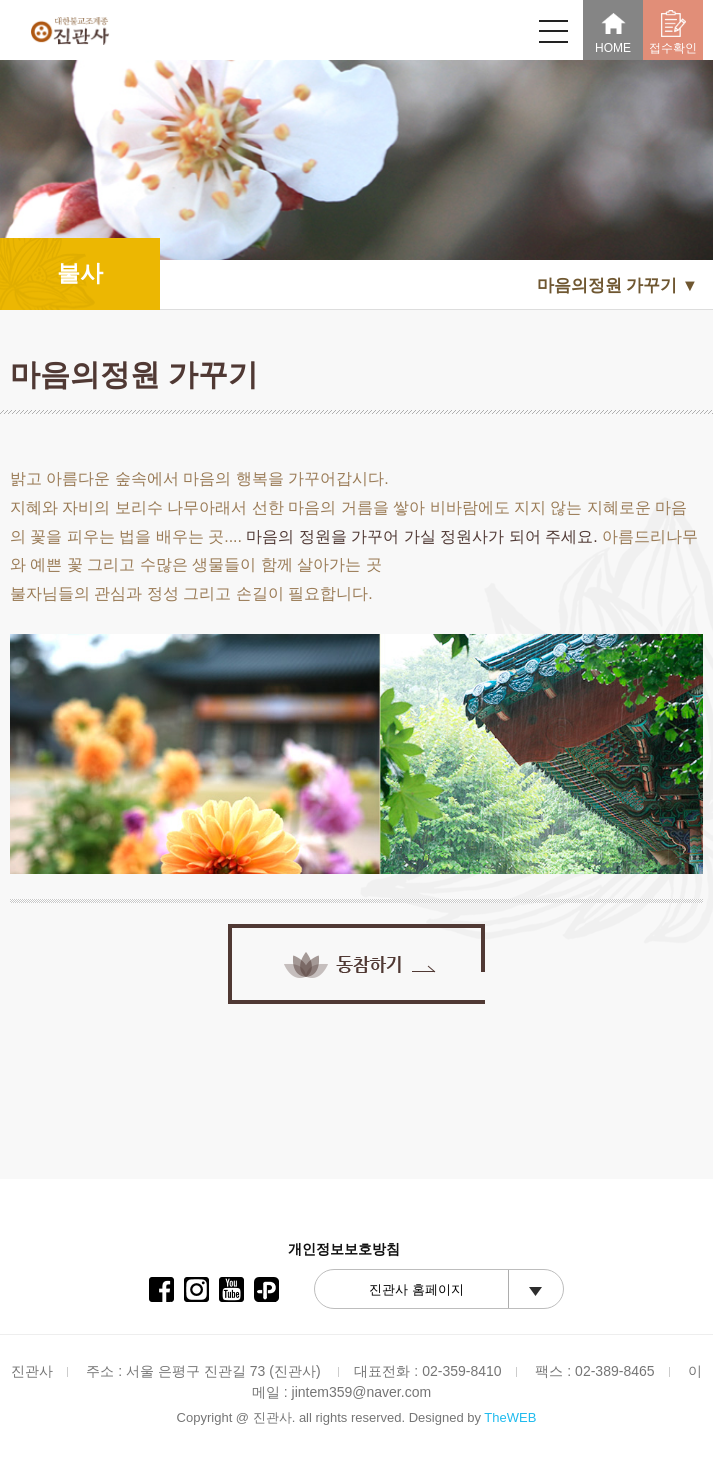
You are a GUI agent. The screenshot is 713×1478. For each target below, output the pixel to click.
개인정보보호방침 (344, 1249)
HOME (613, 32)
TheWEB (510, 1417)
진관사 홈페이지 (416, 1289)
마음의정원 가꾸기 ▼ (618, 285)
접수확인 (673, 32)
